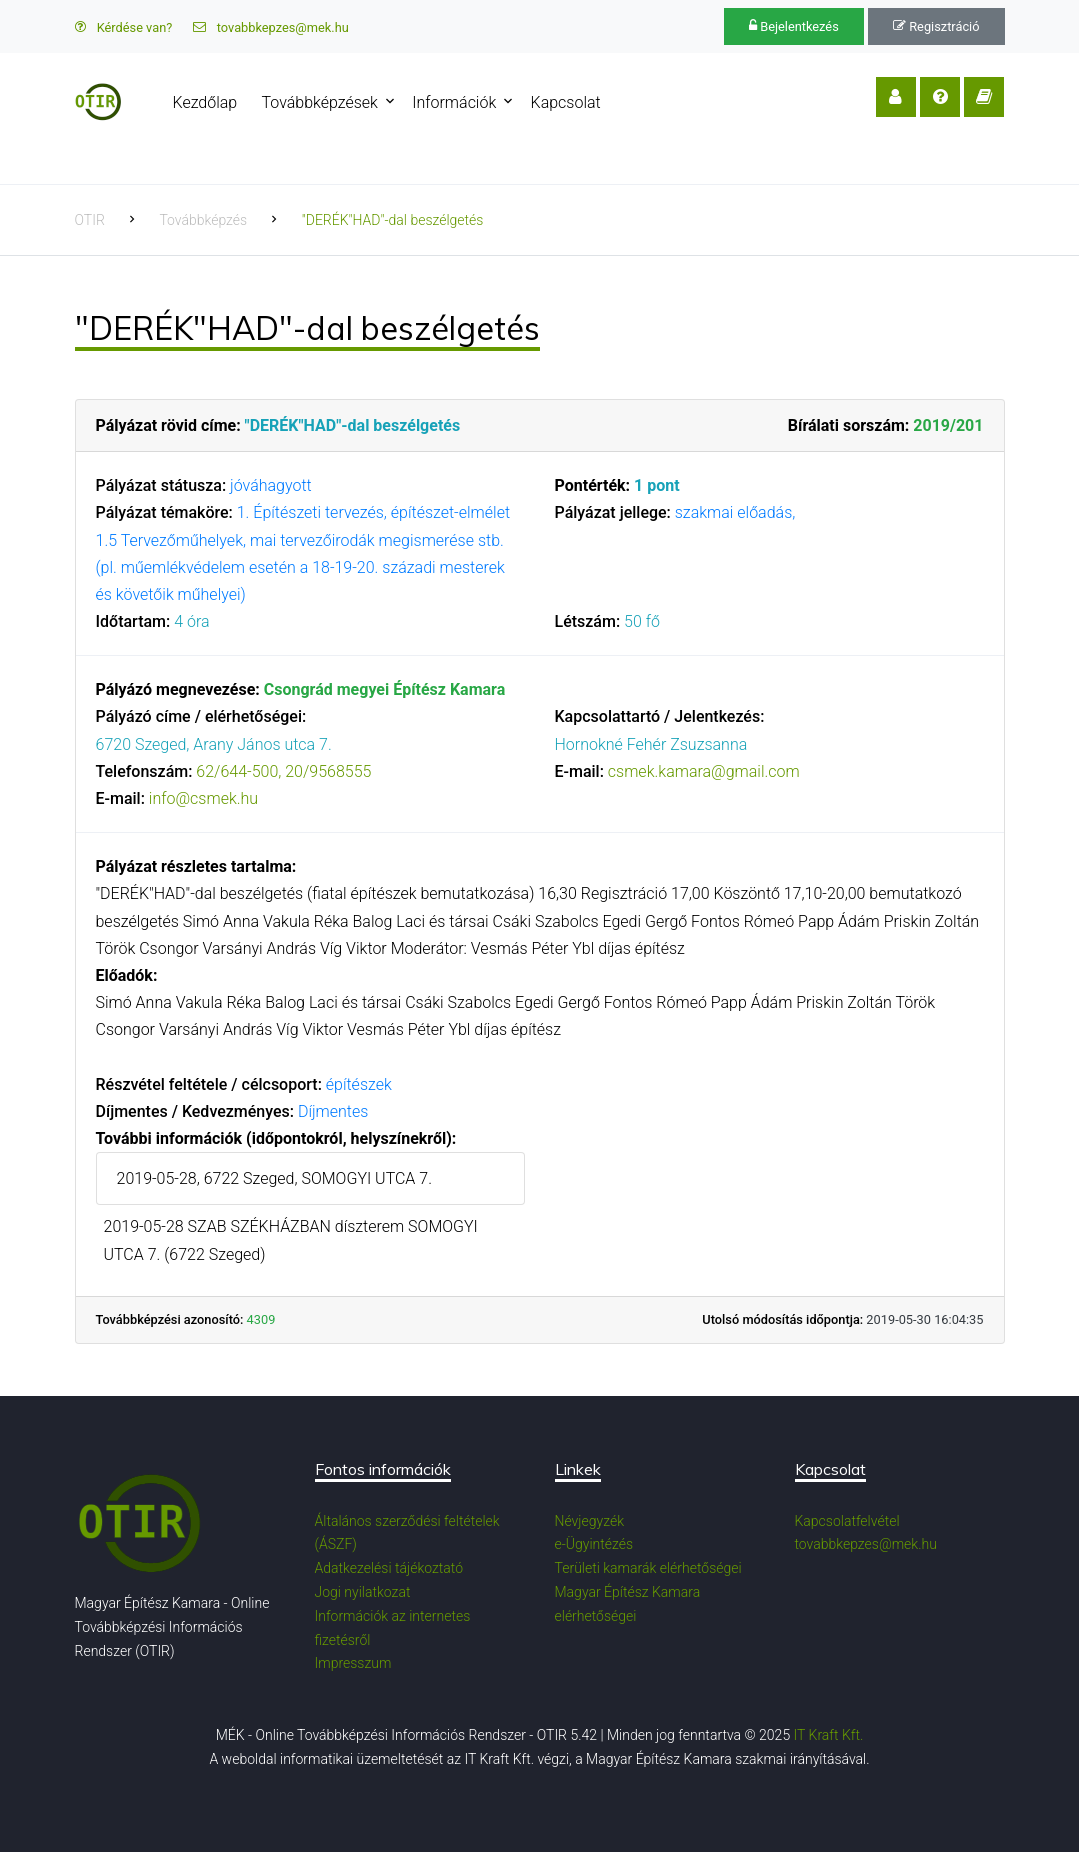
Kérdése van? (124, 27)
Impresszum (353, 1663)
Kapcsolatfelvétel (847, 1521)
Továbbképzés (203, 220)
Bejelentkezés (794, 26)
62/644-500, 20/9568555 (283, 771)
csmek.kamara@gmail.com (704, 771)
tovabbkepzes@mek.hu (271, 27)
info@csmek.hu (203, 798)
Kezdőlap (205, 102)
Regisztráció (936, 26)
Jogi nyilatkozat (363, 1592)
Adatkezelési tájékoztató (389, 1568)
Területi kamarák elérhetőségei (648, 1568)
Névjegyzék (590, 1521)
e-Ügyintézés (594, 1544)
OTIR (90, 220)
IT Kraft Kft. (829, 1735)
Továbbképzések (320, 102)
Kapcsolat (566, 102)
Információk (454, 102)
